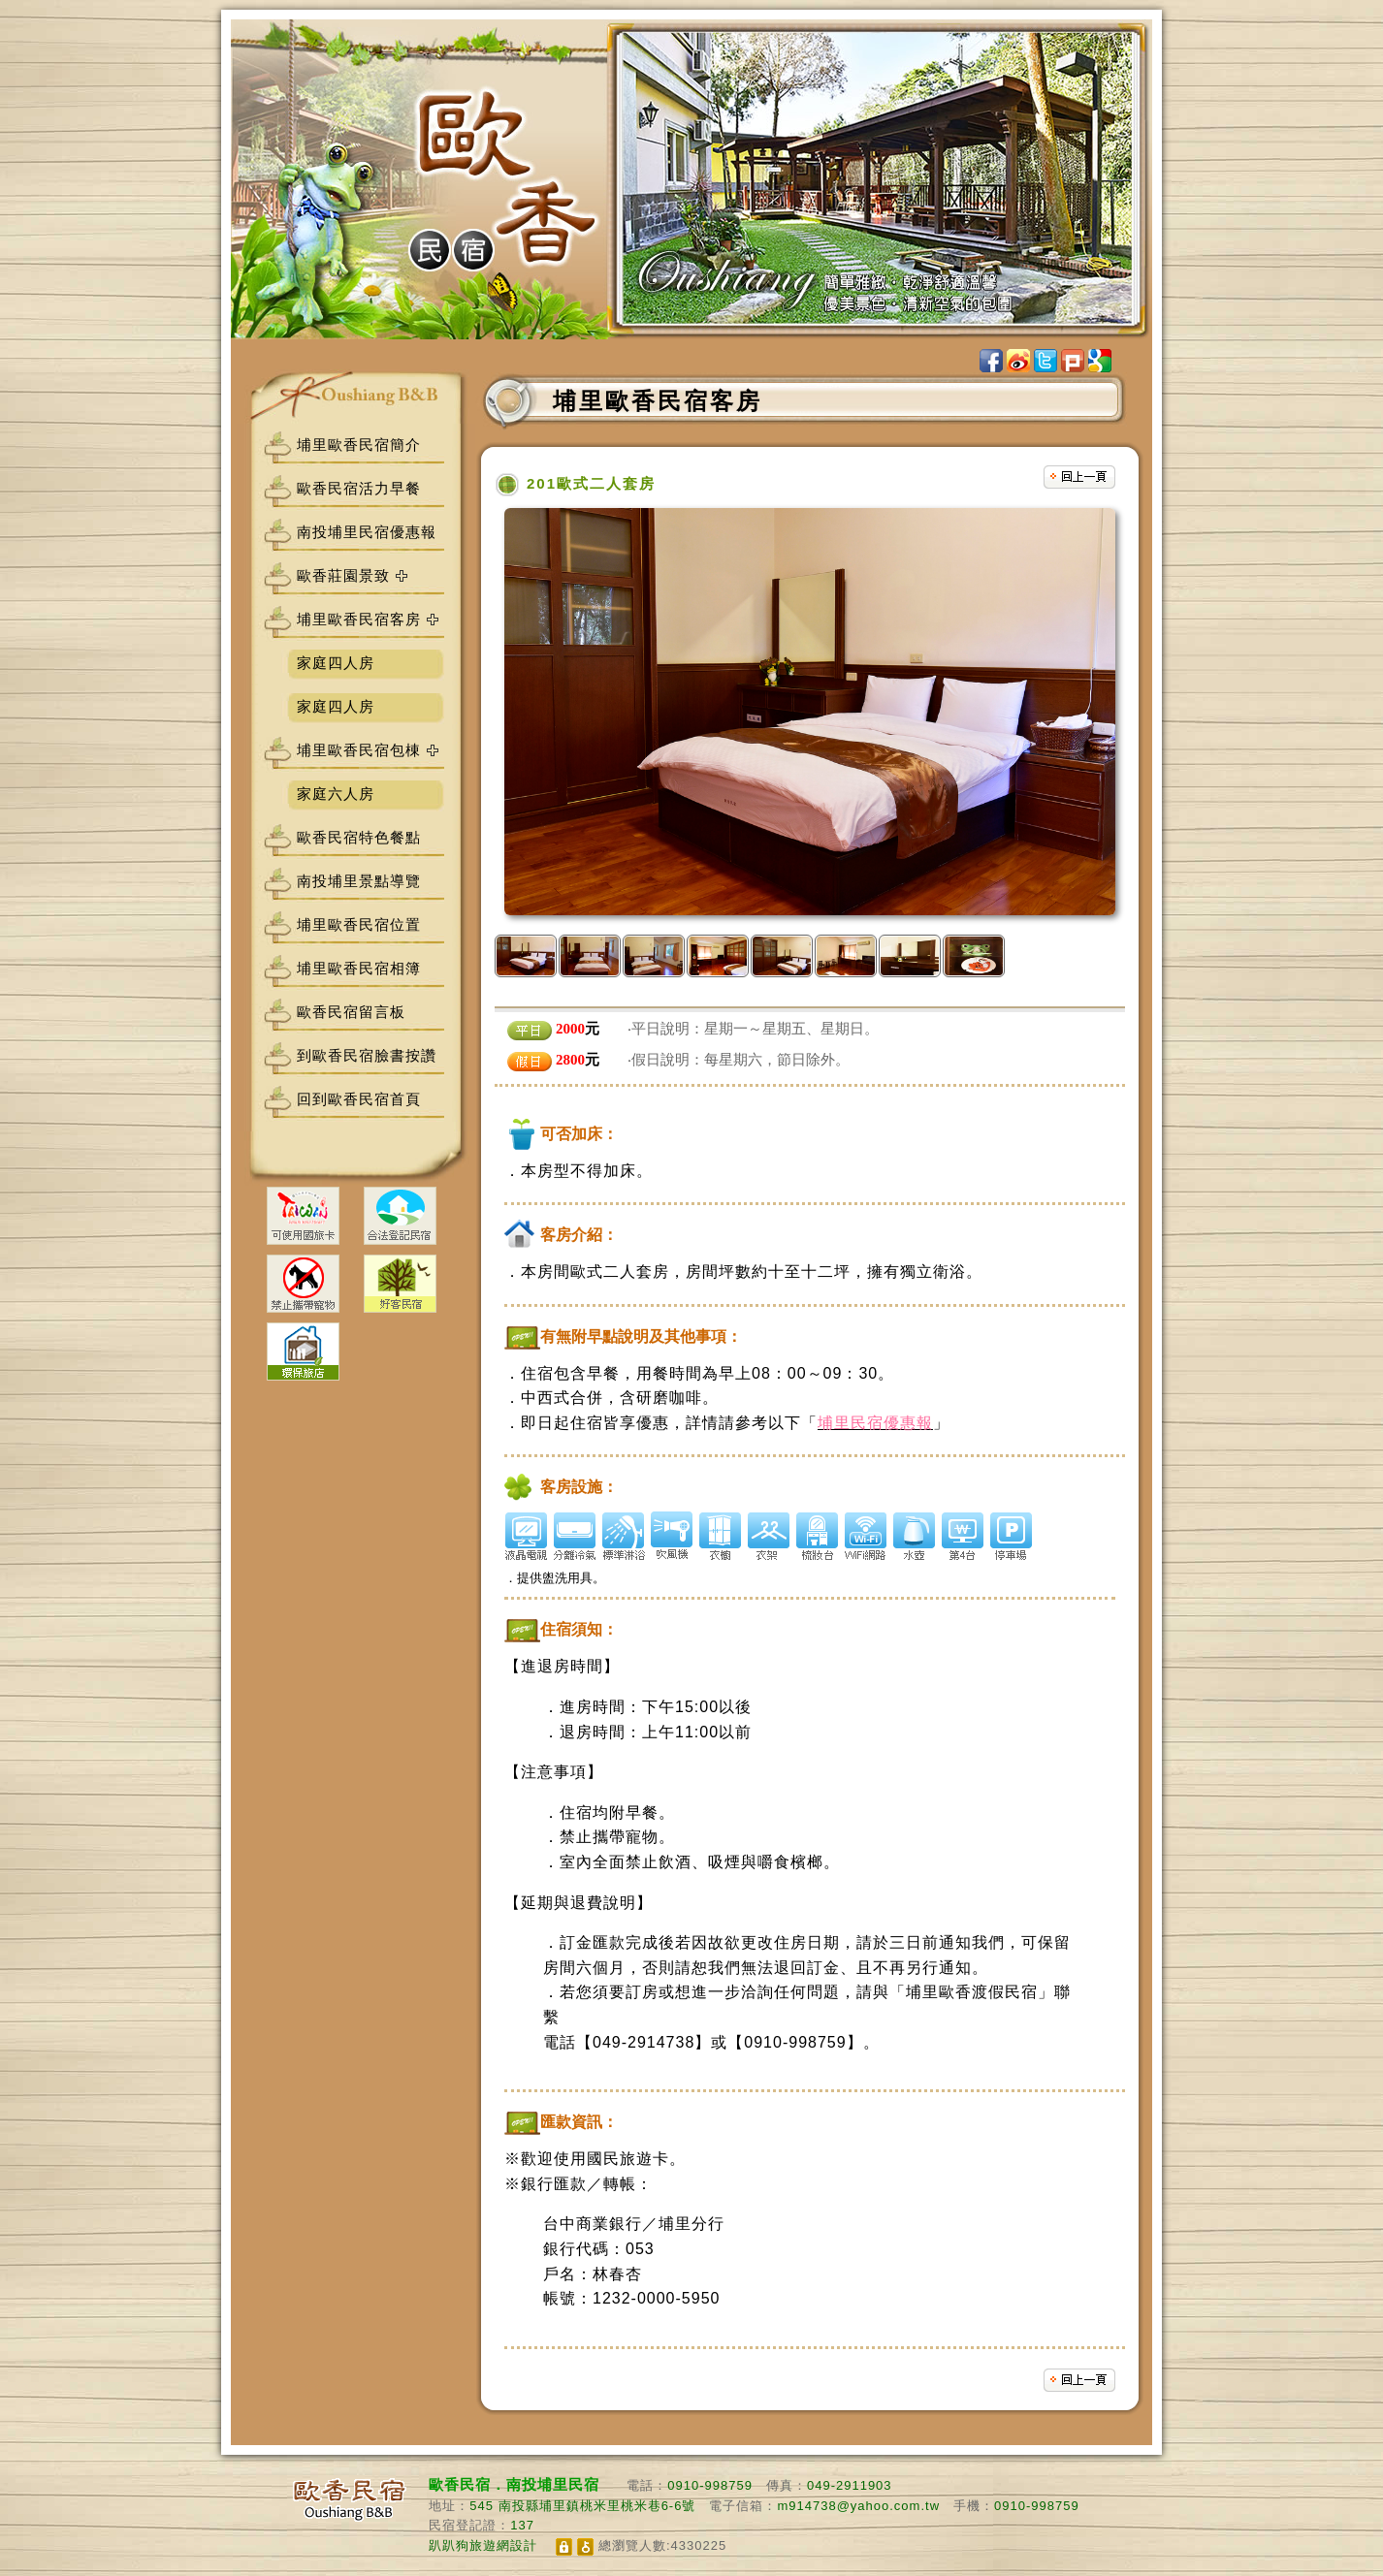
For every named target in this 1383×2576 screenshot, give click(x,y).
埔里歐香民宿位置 (359, 924)
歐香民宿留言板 (351, 1011)
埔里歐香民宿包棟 (359, 750)
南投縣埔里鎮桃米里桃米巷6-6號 (597, 2505)
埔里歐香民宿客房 (359, 619)
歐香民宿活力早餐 (359, 488)
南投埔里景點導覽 (359, 881)
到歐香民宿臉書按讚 (366, 1055)
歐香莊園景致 (343, 575)
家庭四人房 (335, 662)
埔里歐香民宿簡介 (359, 444)
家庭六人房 (335, 793)
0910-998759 (710, 2485)
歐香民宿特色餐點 (359, 837)
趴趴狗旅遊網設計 (483, 2545)
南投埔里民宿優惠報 (366, 532)
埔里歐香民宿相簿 (359, 968)
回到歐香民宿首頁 (359, 1099)
